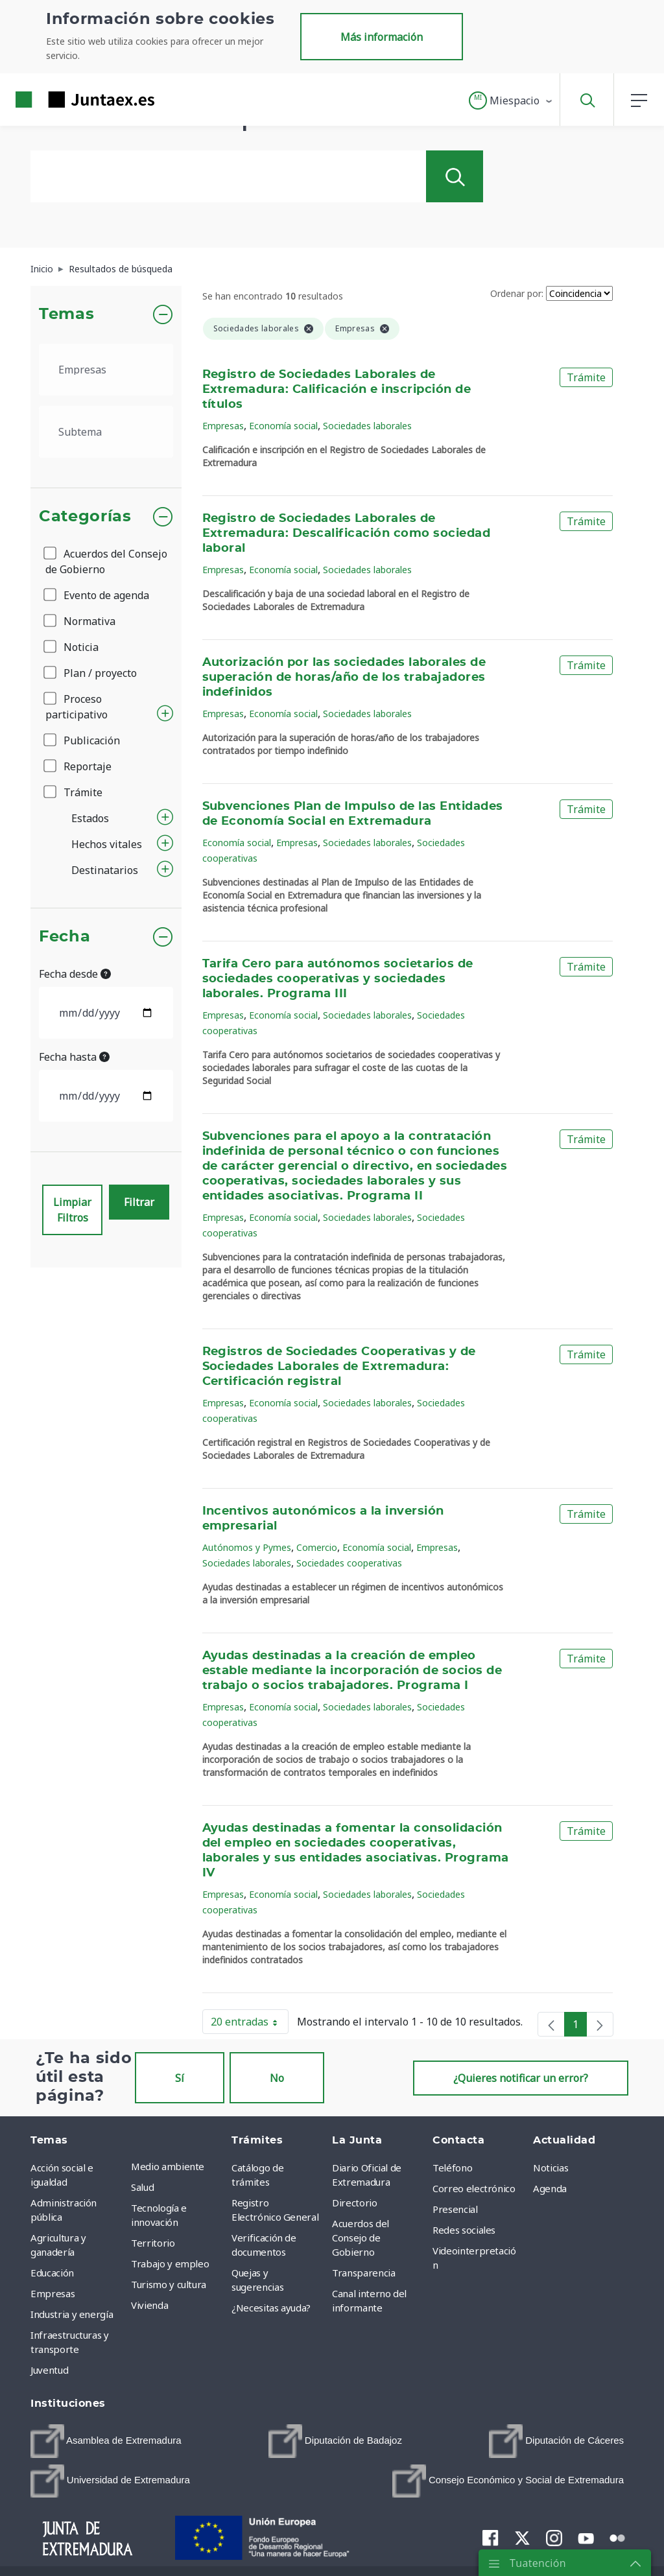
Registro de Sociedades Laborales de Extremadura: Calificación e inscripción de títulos (336, 389)
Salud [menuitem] (142, 2186)
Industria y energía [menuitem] (71, 2314)
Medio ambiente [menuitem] (167, 2166)
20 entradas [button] (250, 2024)
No (277, 2078)
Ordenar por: (516, 293)
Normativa (80, 621)
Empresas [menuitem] (52, 2293)
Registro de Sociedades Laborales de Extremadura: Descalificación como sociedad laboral (346, 533)
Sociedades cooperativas (349, 1563)
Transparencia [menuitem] (363, 2272)
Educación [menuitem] (52, 2272)
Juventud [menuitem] (49, 2369)
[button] (511, 100)
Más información (381, 37)
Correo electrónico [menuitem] (474, 2188)
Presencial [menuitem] (455, 2209)
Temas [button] (66, 314)
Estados (90, 818)
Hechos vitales (106, 844)
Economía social (283, 425)
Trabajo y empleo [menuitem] (170, 2263)
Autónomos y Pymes (246, 1547)
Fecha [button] (64, 937)
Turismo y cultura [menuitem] (168, 2284)
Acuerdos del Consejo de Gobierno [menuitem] (360, 2237)
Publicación (82, 740)
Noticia (72, 647)
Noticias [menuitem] (550, 2167)
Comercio (316, 1547)
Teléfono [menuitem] (452, 2167)
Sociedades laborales (367, 425)
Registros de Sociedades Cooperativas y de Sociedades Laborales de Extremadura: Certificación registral (339, 1367)
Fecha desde (75, 974)
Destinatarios (104, 870)
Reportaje (78, 766)
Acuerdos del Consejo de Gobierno (106, 561)
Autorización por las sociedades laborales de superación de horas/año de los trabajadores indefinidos (344, 677)
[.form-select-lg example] (106, 370)
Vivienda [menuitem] (149, 2304)
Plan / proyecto (91, 673)
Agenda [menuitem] (550, 2188)
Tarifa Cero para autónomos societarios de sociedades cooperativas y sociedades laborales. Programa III (337, 979)
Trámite (73, 792)
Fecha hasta (74, 1057)
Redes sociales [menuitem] (464, 2229)
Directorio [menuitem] (354, 2202)
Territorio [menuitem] (153, 2242)
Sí (179, 2078)
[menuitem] (106, 2441)
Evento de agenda (97, 595)
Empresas (223, 425)
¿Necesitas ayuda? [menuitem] (271, 2307)
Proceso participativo (76, 707)
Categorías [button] (85, 517)
